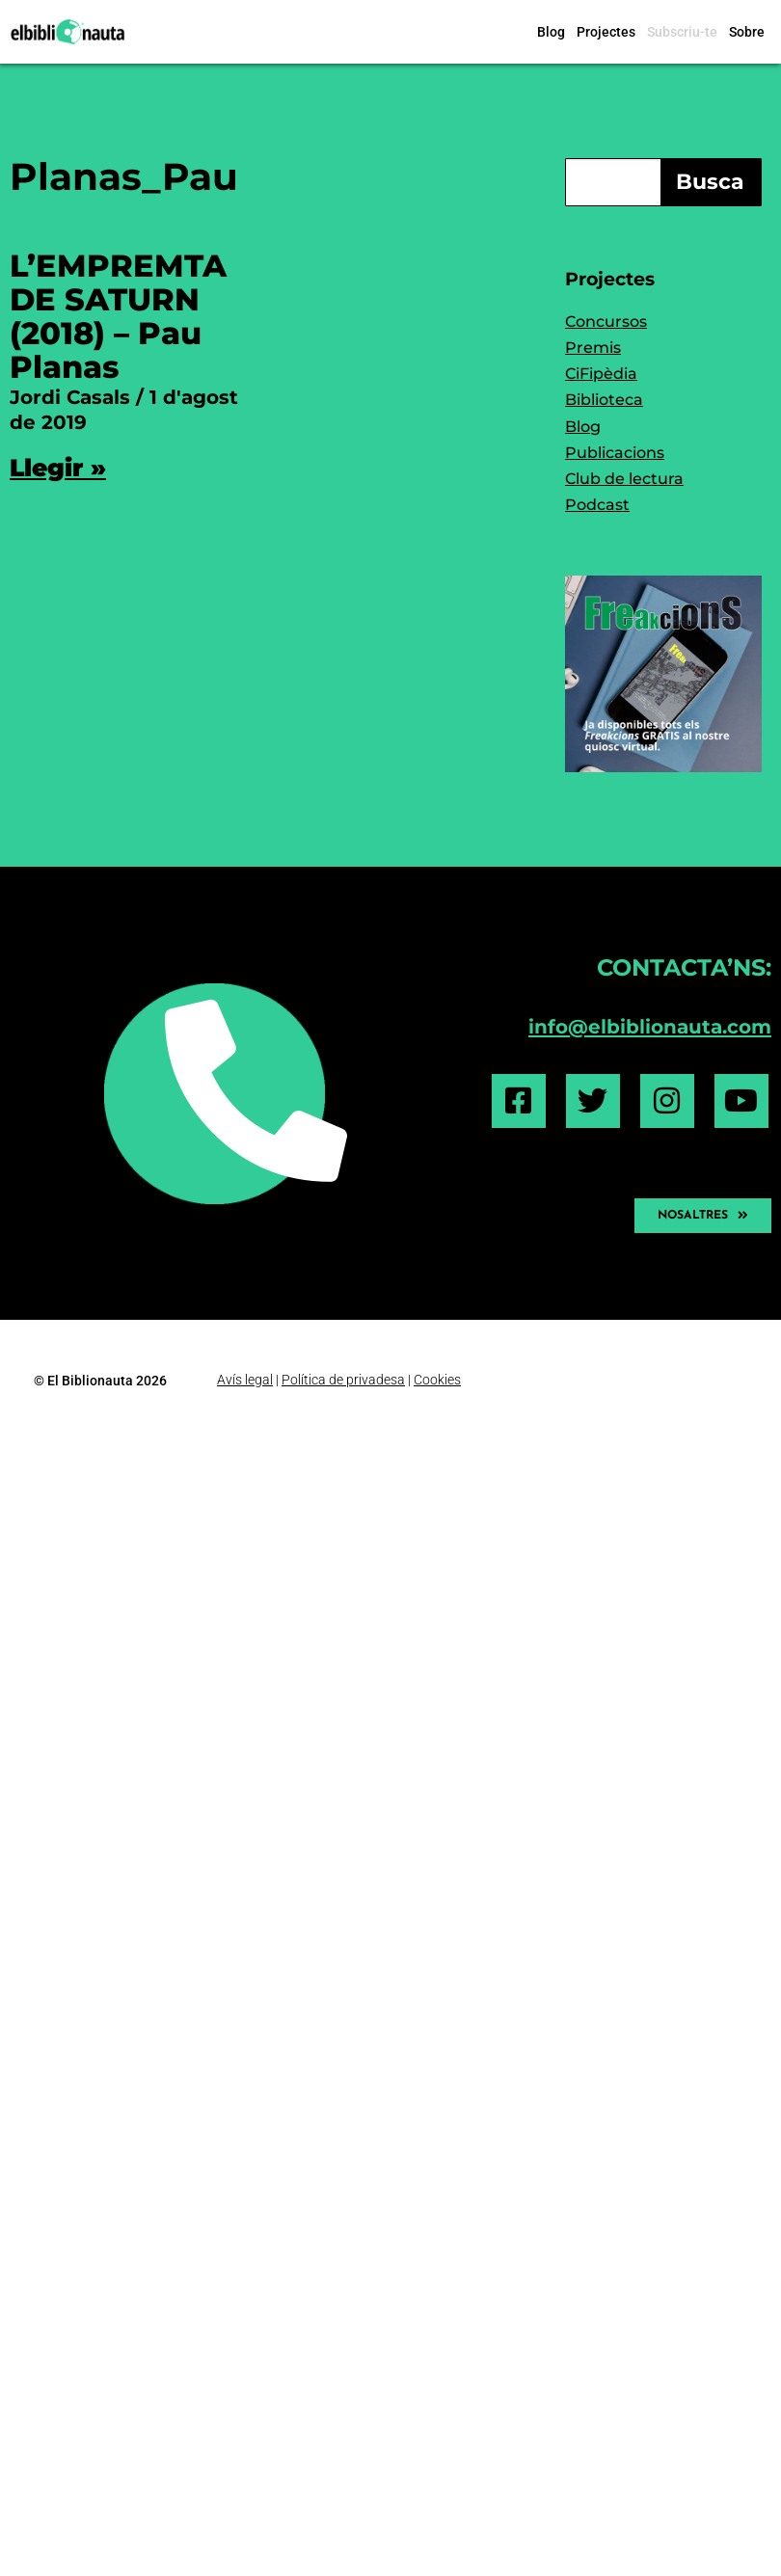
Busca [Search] (710, 182)
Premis (593, 347)
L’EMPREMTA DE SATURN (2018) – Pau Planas (118, 317)
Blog (551, 32)
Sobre (747, 32)
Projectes (606, 32)
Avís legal (245, 1379)
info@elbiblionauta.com (649, 1026)
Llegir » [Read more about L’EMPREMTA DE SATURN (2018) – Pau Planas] (58, 467)
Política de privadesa (343, 1379)
